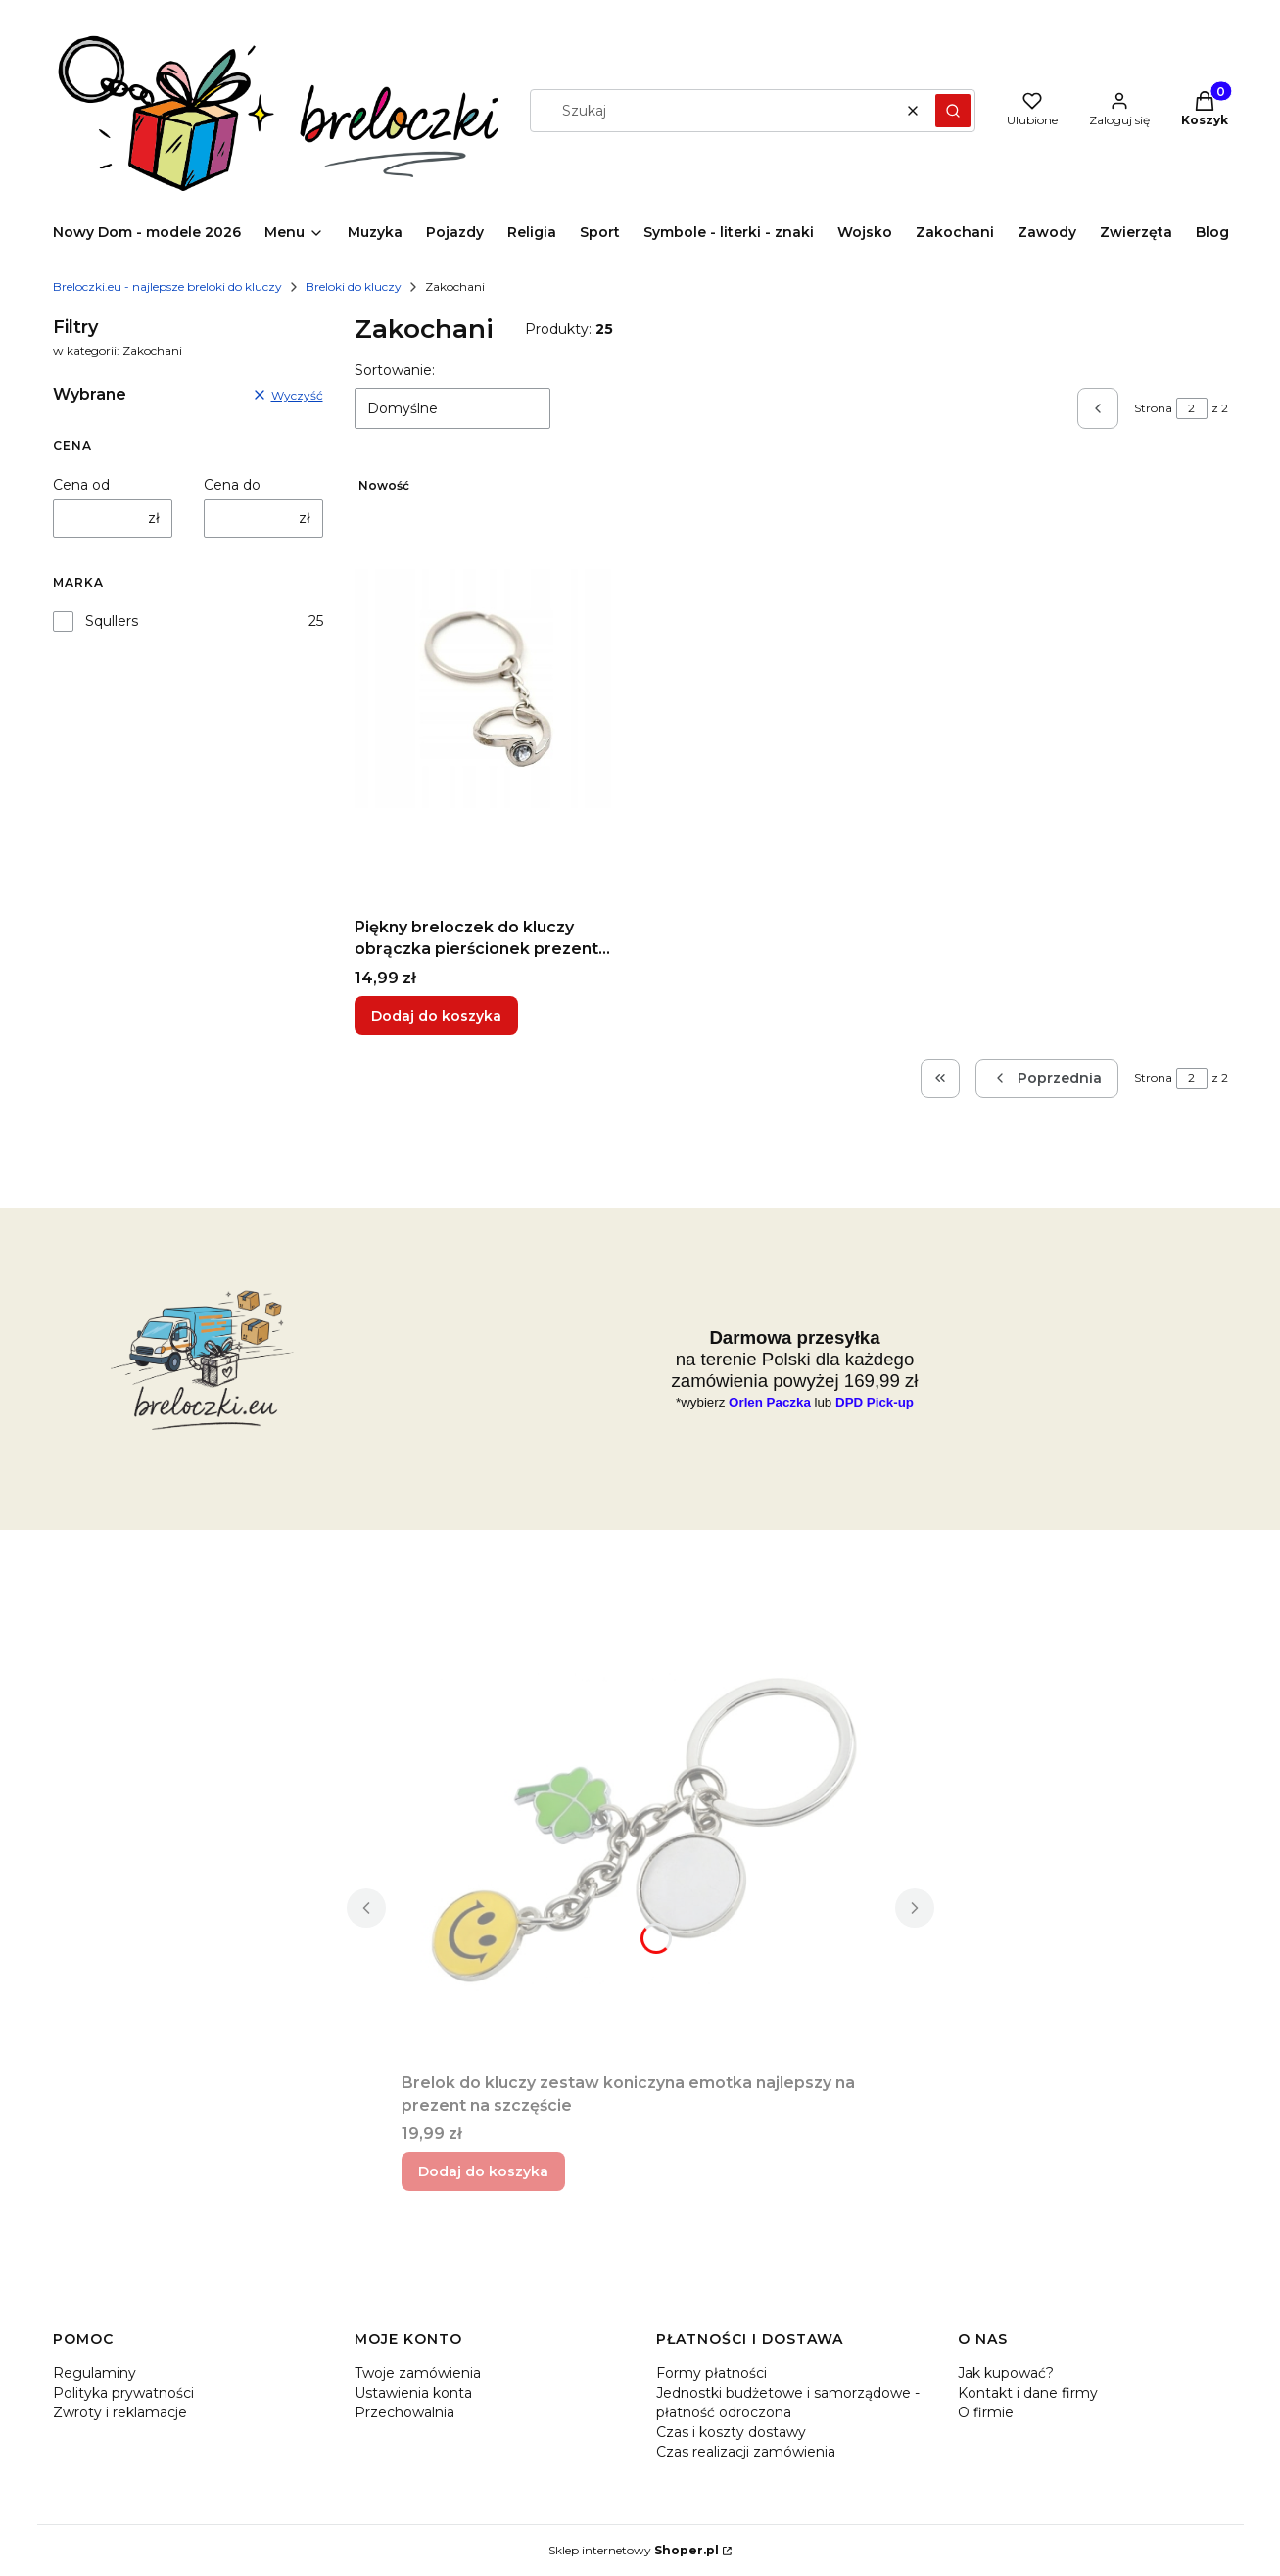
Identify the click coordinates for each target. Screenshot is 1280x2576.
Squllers (111, 621)
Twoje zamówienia (418, 2373)
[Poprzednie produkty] (1046, 1078)
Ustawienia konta (413, 2393)
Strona (1153, 408)
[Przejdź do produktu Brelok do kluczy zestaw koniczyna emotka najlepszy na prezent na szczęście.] (640, 1844)
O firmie (986, 2412)
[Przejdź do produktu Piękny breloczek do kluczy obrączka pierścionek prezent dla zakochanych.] (490, 688)
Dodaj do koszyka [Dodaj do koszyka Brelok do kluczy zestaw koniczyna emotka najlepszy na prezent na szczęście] (483, 2171)
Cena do (232, 485)
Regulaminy (94, 2373)
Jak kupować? (1006, 2373)
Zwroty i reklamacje (120, 2412)
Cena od (81, 485)
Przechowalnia (404, 2412)
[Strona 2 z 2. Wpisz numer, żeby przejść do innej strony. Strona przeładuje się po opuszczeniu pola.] (1192, 408)
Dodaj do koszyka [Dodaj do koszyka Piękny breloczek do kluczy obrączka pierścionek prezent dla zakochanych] (436, 1016)
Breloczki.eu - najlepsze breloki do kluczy (167, 286)
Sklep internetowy (633, 2550)
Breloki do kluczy (354, 286)
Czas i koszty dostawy (731, 2432)
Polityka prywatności (123, 2393)
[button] (953, 110)
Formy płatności (711, 2373)
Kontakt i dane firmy (1028, 2393)
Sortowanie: (395, 370)
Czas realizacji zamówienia (745, 2451)
